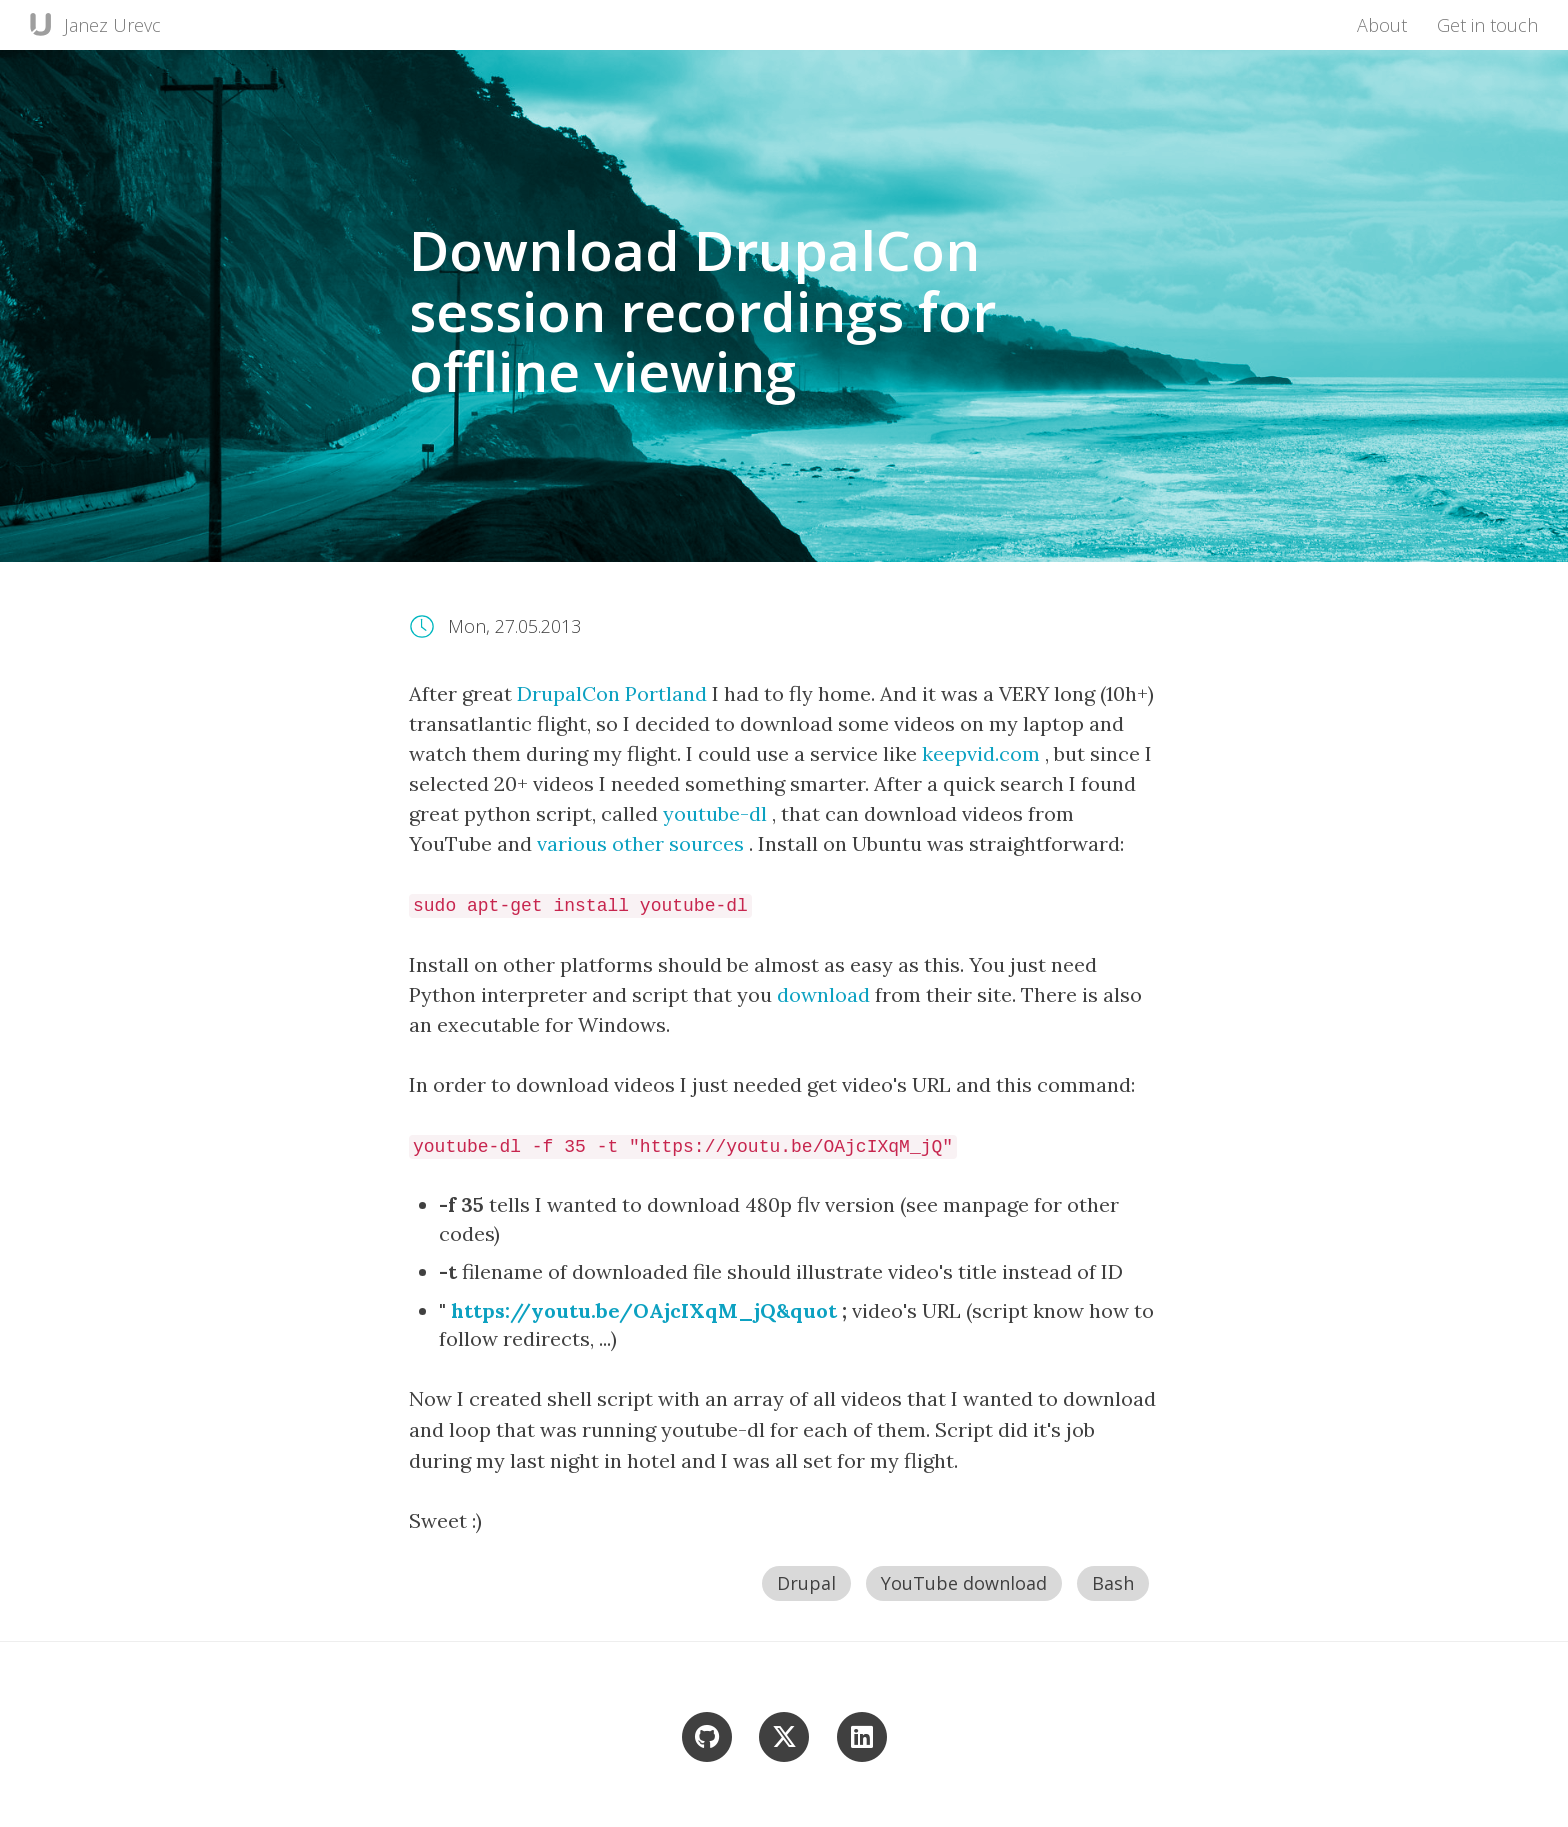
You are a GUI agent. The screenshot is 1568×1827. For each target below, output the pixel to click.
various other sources (643, 843)
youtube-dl (717, 813)
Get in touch (1487, 25)
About (1382, 25)
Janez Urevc (112, 25)
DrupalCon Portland (614, 693)
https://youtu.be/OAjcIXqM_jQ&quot (646, 1310)
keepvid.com (983, 753)
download (826, 994)
